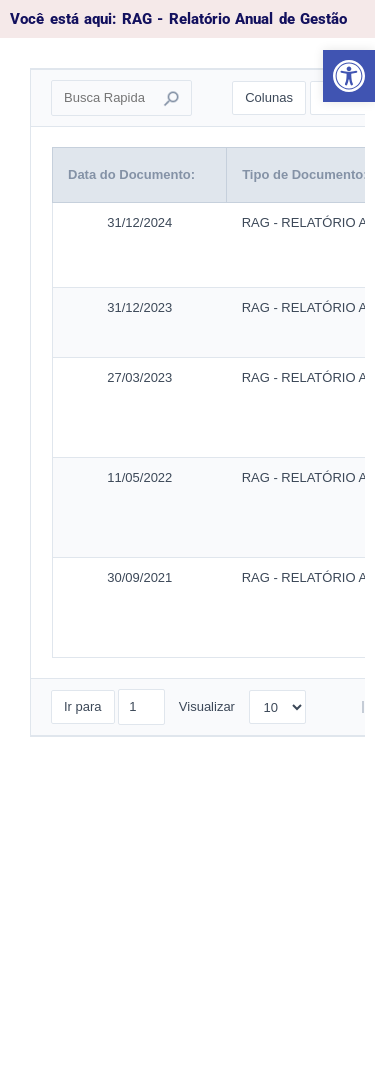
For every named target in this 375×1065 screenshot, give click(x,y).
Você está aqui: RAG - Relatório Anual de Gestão (178, 19)
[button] (349, 76)
